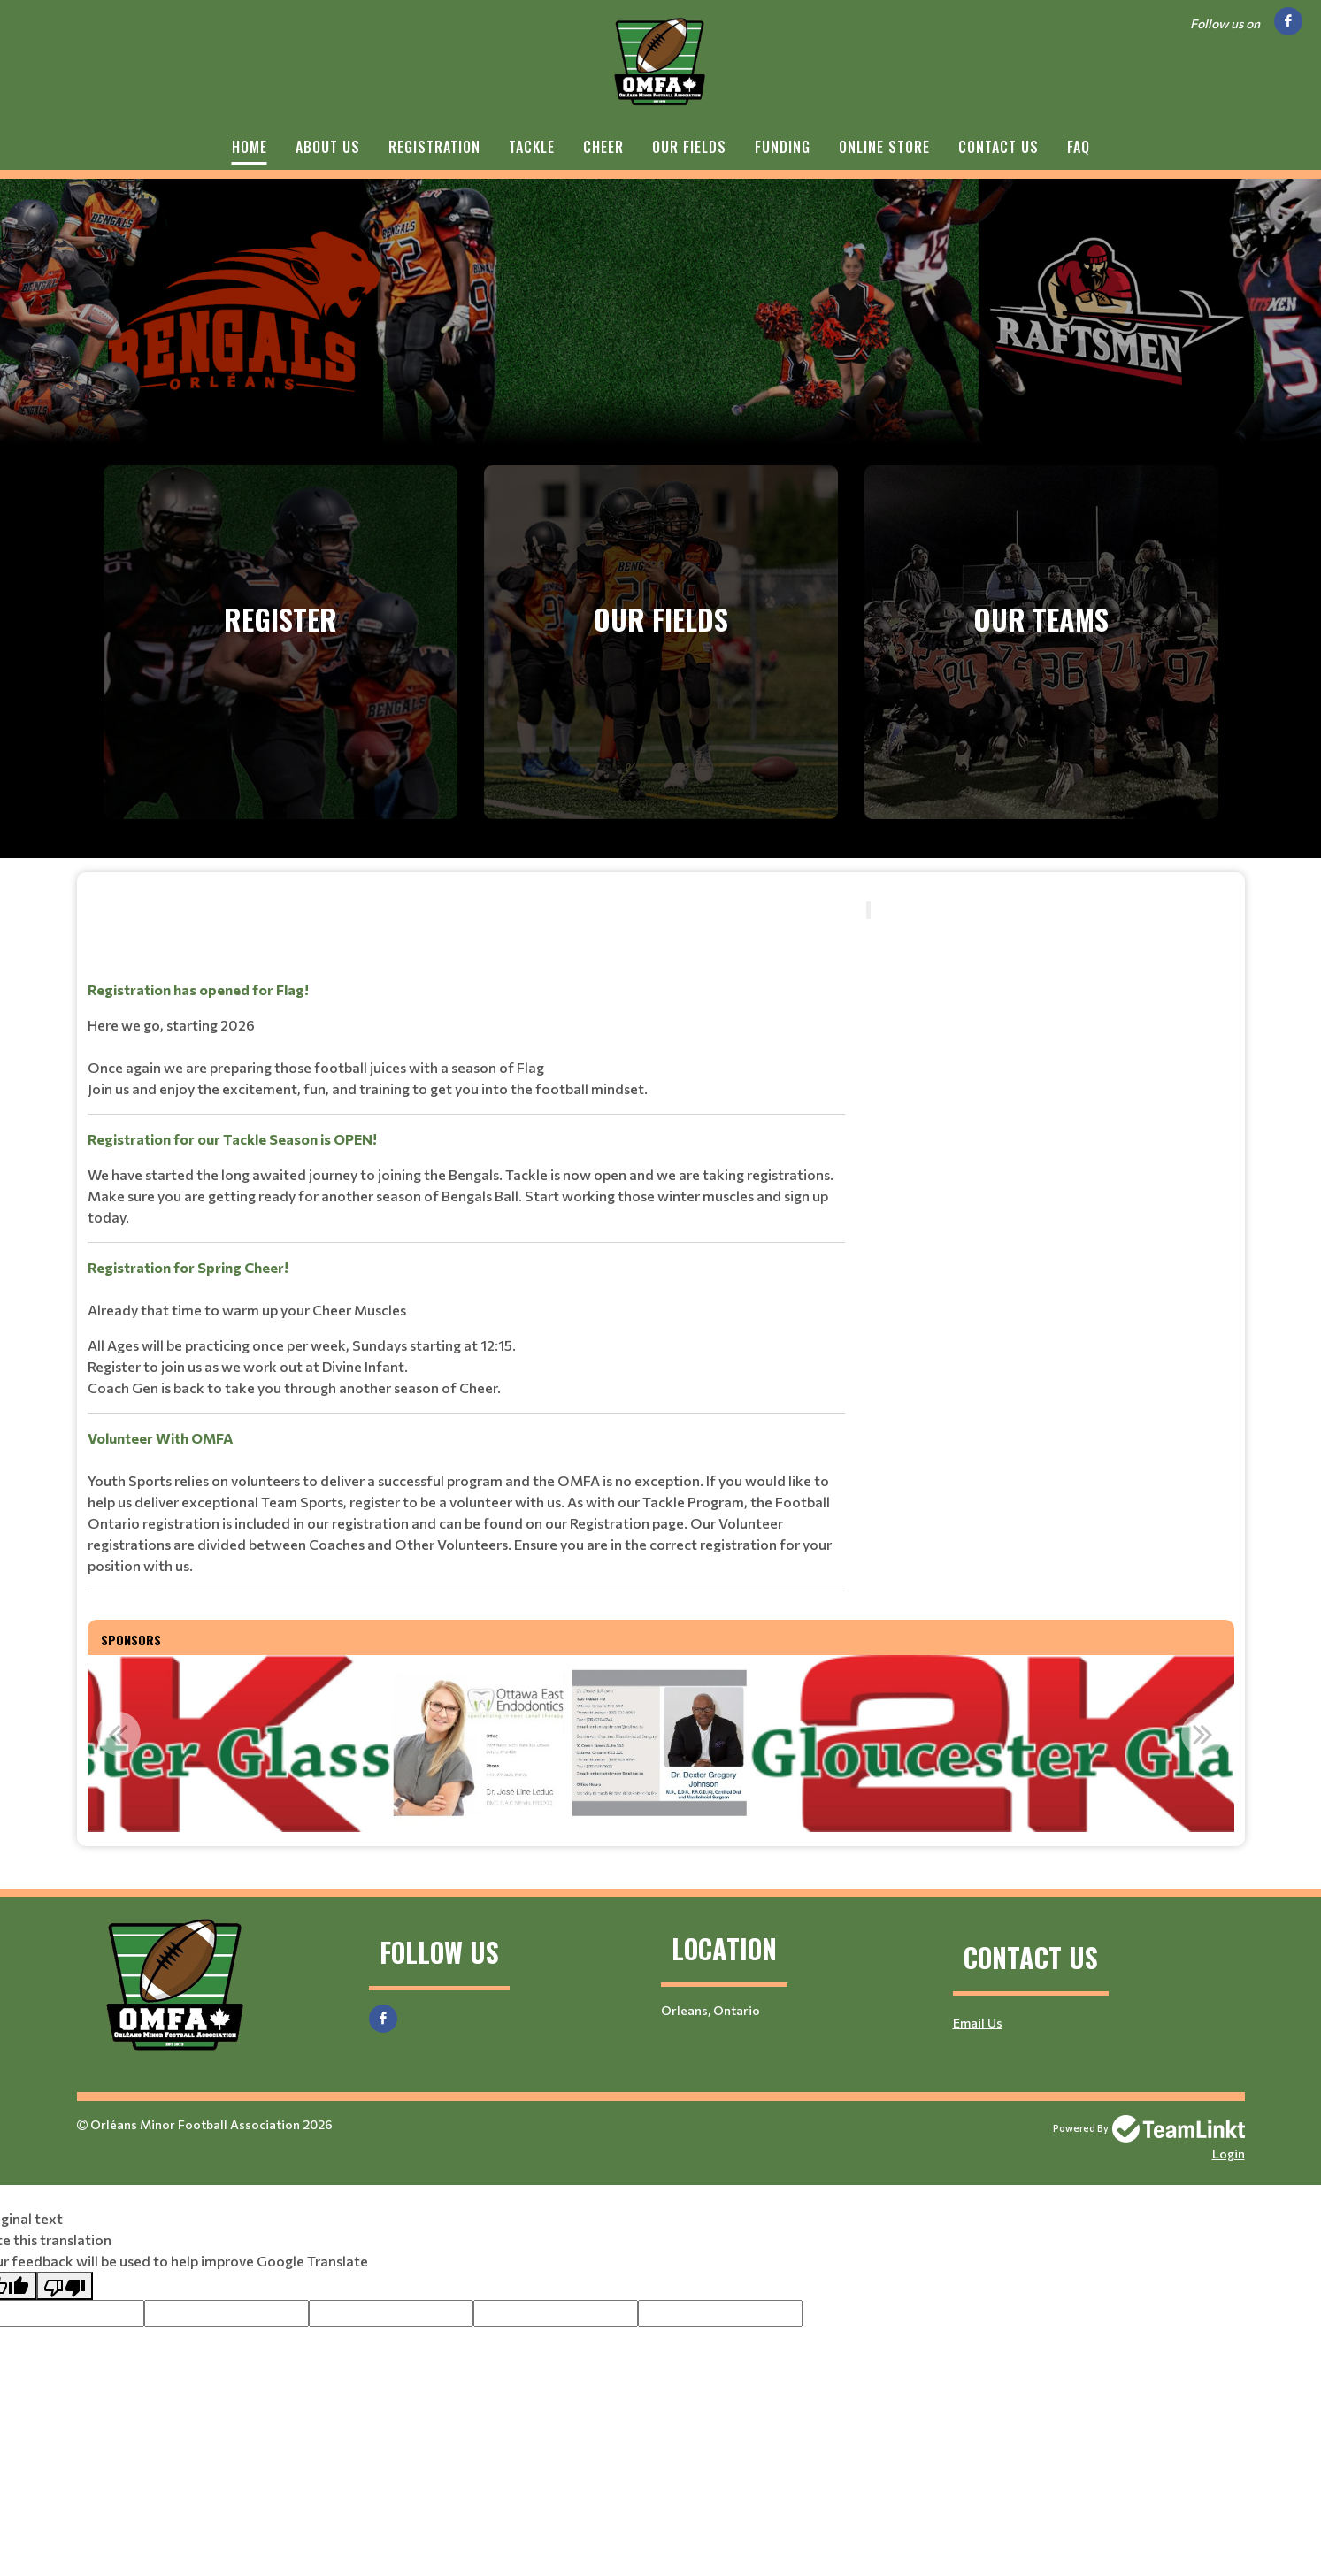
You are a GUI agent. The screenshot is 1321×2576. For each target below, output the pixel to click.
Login (1228, 2153)
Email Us (977, 2022)
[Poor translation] (64, 2286)
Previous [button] (118, 1734)
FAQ (1078, 146)
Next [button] (1203, 1734)
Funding (782, 146)
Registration (434, 146)
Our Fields (689, 146)
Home (249, 146)
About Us (328, 146)
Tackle (532, 146)
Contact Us (998, 146)
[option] (492, 1743)
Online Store (884, 146)
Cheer (603, 146)
